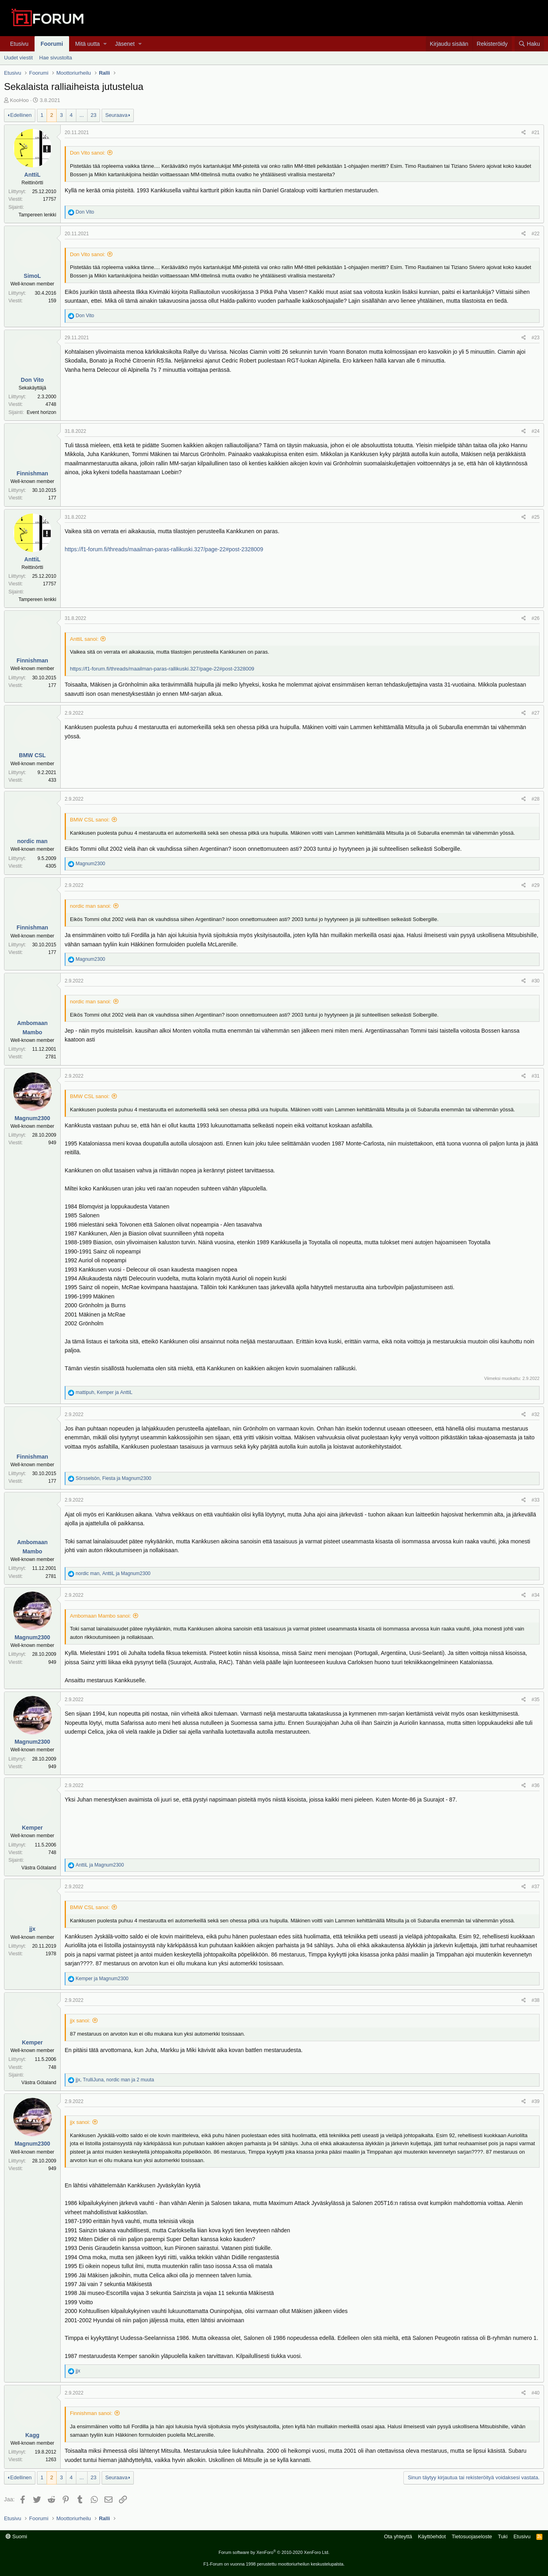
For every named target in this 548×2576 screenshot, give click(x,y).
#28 (536, 799)
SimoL (32, 276)
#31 (536, 1076)
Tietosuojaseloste (472, 2536)
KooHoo (19, 100)
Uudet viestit (18, 58)
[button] (105, 43)
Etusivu (19, 44)
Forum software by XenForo (274, 2552)
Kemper (32, 1827)
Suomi (16, 2536)
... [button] (82, 115)
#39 (536, 2101)
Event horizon (41, 412)
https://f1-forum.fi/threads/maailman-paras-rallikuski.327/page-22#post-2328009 (164, 549)
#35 (536, 1699)
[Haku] (529, 43)
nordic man (32, 841)
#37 (536, 1886)
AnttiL (32, 174)
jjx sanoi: (80, 2021)
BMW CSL (32, 755)
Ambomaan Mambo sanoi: (100, 1616)
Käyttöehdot (432, 2536)
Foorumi (52, 44)
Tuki (502, 2536)
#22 (536, 233)
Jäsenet (125, 44)
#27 (536, 713)
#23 (536, 337)
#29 (536, 885)
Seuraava (116, 115)
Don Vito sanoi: (87, 153)
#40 (536, 2393)
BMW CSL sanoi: (90, 820)
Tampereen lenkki (37, 215)
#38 (536, 2000)
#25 (536, 517)
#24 (536, 431)
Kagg (32, 2435)
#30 (536, 981)
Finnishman (32, 473)
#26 (536, 618)
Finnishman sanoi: (91, 2413)
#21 (536, 132)
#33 (536, 1500)
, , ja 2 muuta (115, 2080)
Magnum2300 (32, 1118)
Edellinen (21, 115)
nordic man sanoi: (90, 906)
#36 (536, 1785)
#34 (536, 1595)
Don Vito (32, 380)
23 (93, 115)
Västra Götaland (38, 1868)
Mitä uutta (87, 44)
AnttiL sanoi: (84, 639)
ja (100, 1865)
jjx (32, 1929)
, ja (104, 1392)
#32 (536, 1414)
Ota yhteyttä (398, 2536)
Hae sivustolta (55, 58)
